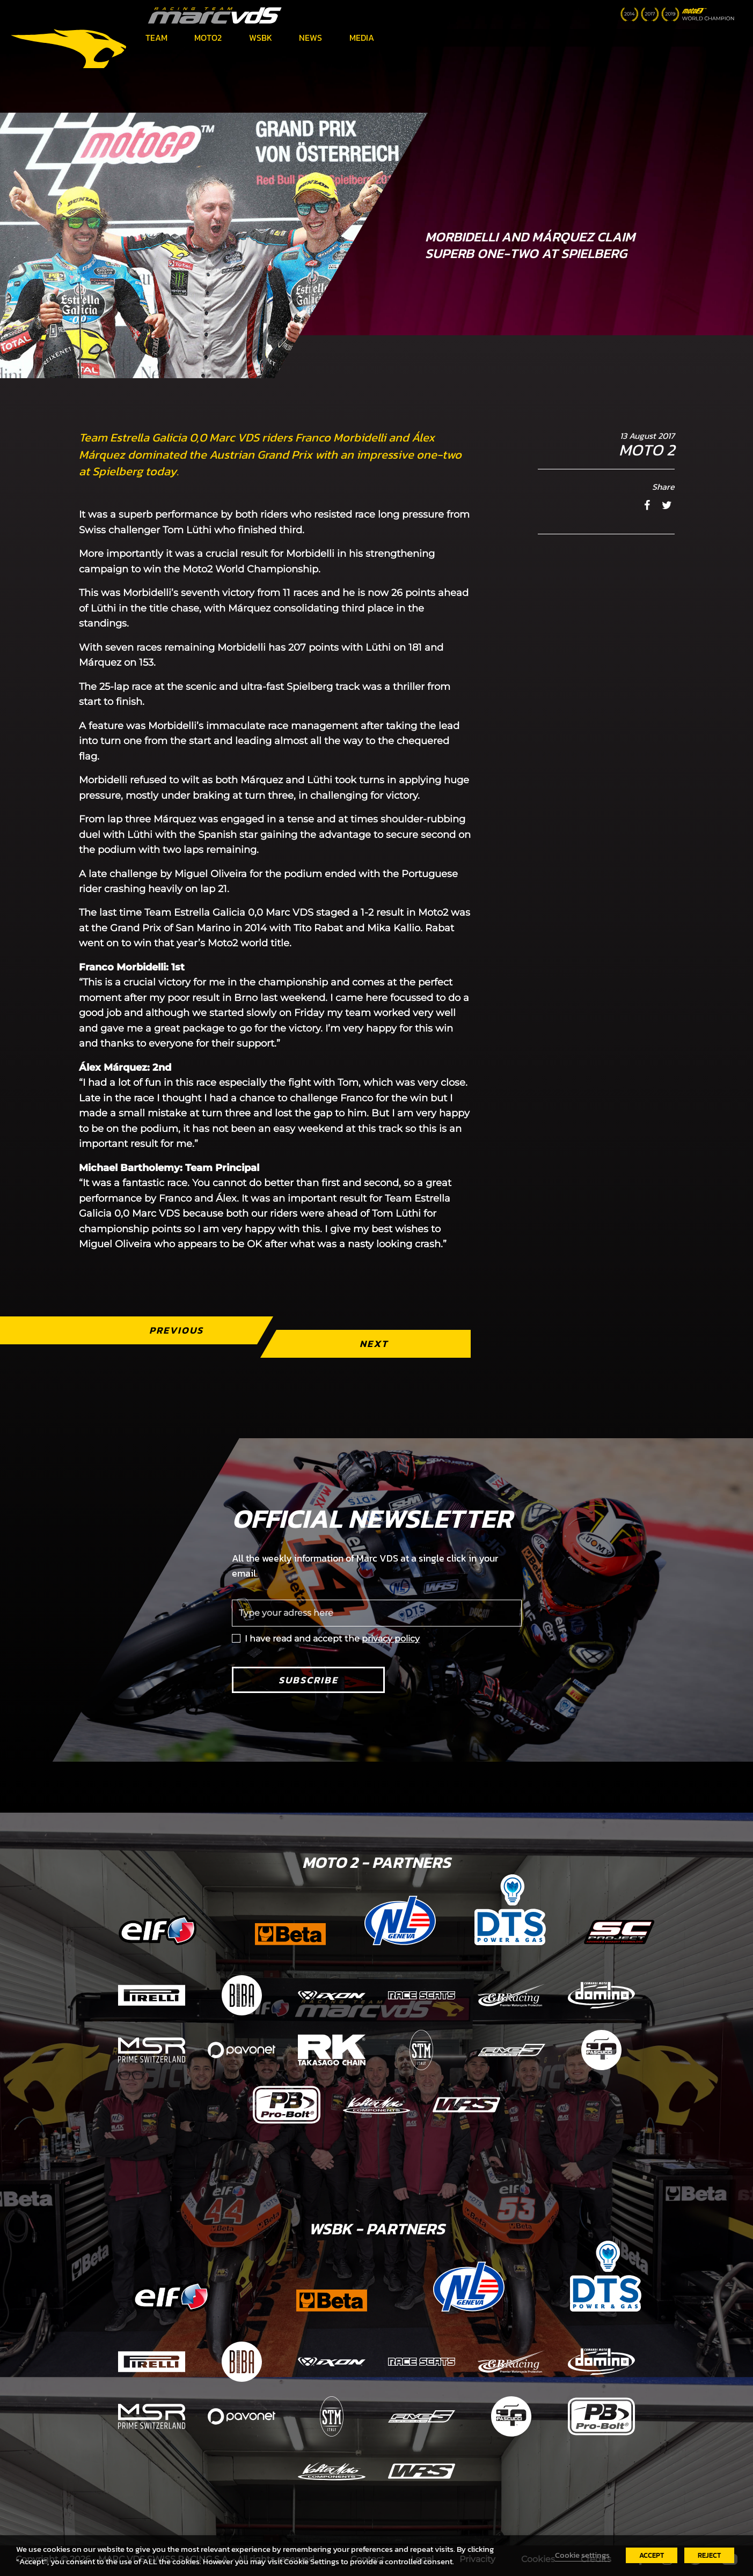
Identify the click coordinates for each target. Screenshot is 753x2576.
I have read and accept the (332, 1638)
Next (373, 1343)
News (310, 37)
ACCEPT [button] (651, 2555)
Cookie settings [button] (582, 2555)
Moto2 (208, 37)
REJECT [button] (709, 2555)
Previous (176, 1330)
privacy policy (391, 1638)
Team (156, 37)
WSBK (260, 37)
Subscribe (308, 1680)
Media (361, 37)
